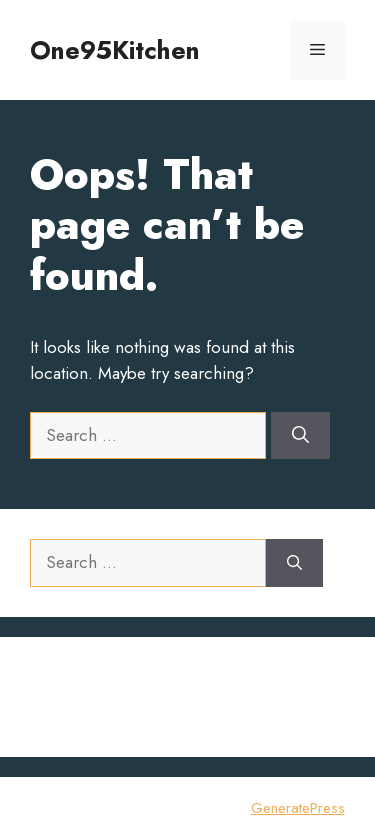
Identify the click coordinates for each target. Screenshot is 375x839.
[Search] (300, 436)
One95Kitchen (115, 50)
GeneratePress (298, 808)
